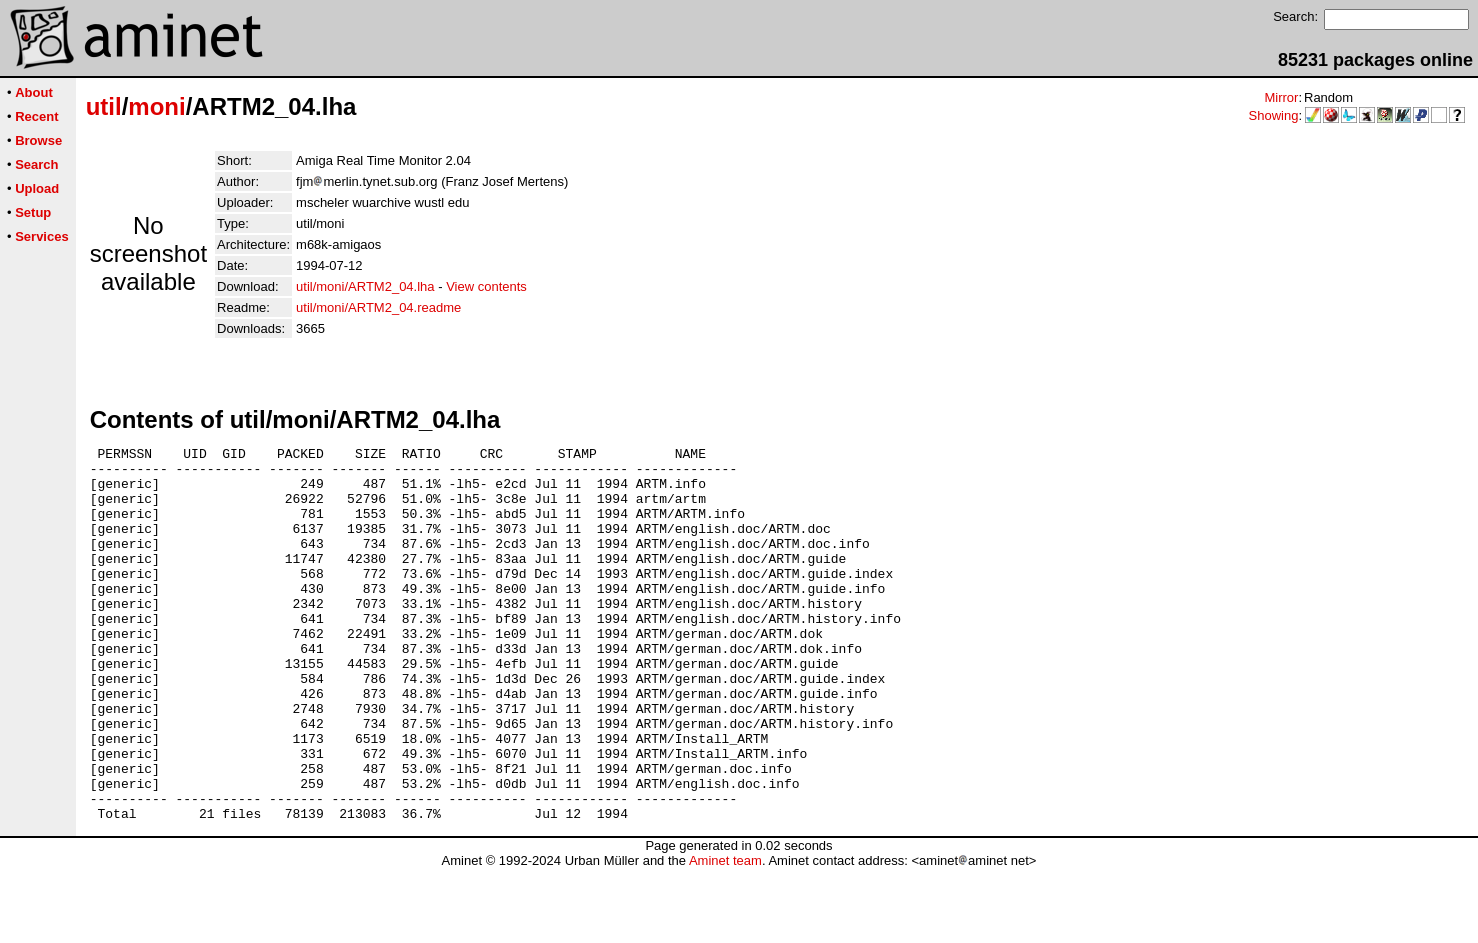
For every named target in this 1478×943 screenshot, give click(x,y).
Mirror (1281, 97)
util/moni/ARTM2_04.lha (365, 286)
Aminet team (725, 935)
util (104, 106)
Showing (1274, 115)
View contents (486, 286)
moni (156, 106)
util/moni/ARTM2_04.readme (378, 307)
